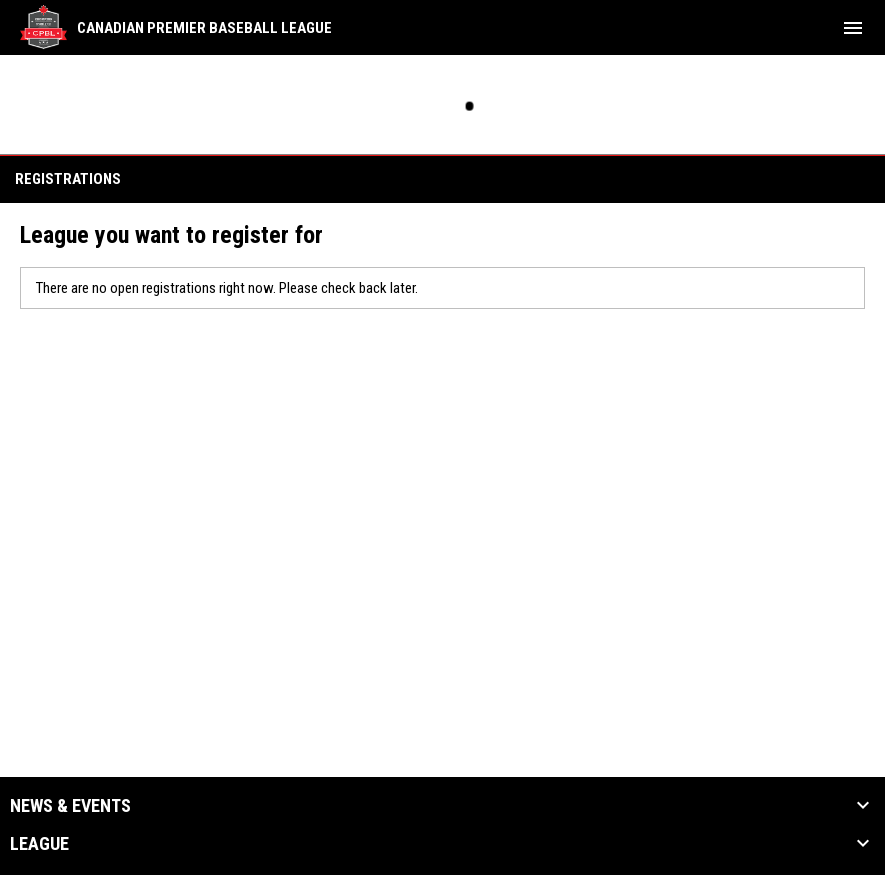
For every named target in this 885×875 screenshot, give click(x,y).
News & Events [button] (70, 806)
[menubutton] (853, 28)
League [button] (39, 844)
